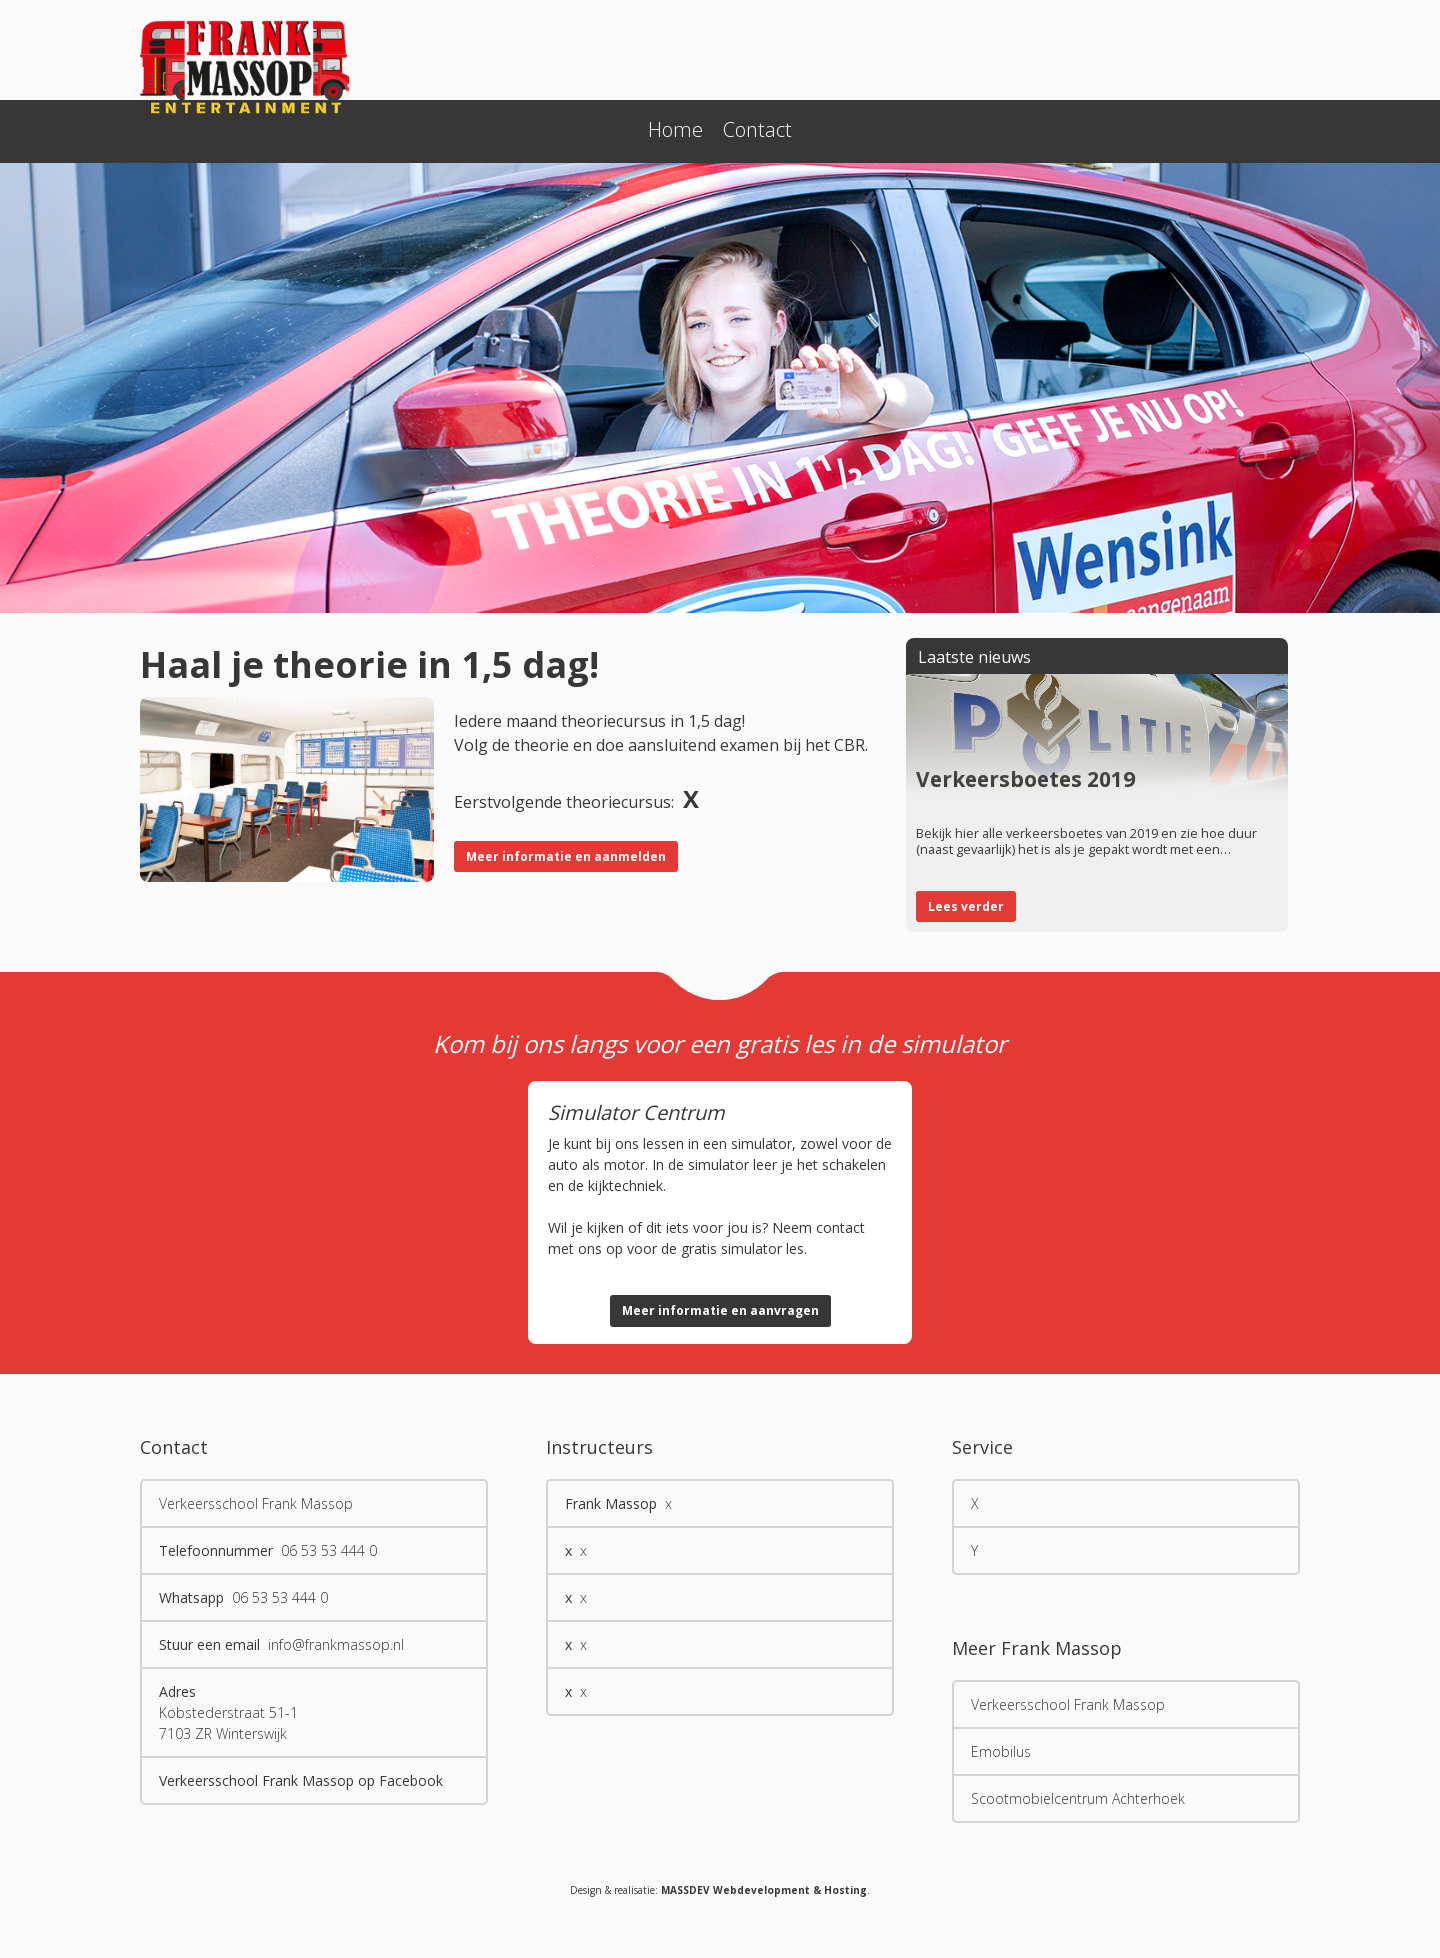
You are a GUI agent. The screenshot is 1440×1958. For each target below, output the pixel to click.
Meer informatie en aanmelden (566, 856)
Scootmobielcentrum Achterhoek (1078, 1798)
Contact (757, 129)
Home (675, 129)
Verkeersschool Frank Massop (1068, 1704)
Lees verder (966, 906)
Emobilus (1001, 1751)
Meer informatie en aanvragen (720, 1310)
